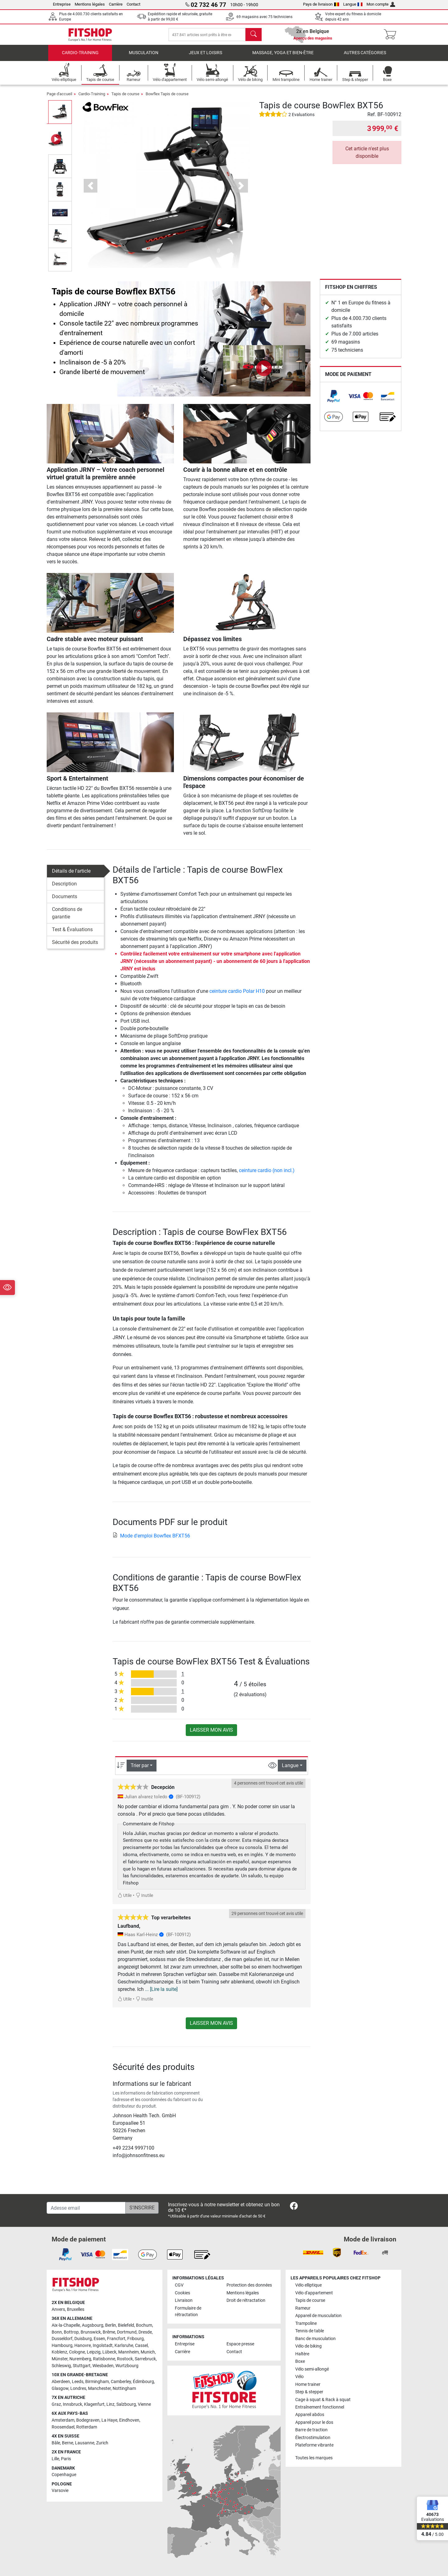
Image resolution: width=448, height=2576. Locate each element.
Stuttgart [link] (82, 2365)
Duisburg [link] (83, 2338)
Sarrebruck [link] (145, 2359)
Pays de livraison (321, 4)
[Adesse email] (86, 2208)
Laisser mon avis (211, 1735)
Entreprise (62, 4)
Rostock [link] (125, 2359)
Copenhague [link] (64, 2474)
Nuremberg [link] (80, 2359)
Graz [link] (56, 2404)
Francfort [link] (116, 2338)
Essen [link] (99, 2338)
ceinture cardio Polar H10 (237, 996)
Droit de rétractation (245, 2300)
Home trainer (307, 2384)
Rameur (302, 2308)
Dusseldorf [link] (62, 2338)
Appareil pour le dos (314, 2422)
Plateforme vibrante (314, 2445)
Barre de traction (311, 2430)
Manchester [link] (99, 2388)
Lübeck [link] (109, 2352)
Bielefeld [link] (126, 2325)
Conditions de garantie (67, 917)
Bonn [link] (57, 2332)
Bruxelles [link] (75, 2309)
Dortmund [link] (127, 2332)
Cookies (182, 2293)
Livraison (184, 2300)
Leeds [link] (77, 2381)
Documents (64, 901)
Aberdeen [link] (61, 2381)
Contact (133, 4)
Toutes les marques (314, 2458)
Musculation (143, 57)
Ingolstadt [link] (103, 2345)
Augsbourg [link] (92, 2325)
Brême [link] (109, 2332)
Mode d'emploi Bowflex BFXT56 (151, 1540)
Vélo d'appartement (314, 2293)
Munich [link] (148, 2352)
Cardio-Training (80, 57)
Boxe (300, 2361)
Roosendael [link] (63, 2427)
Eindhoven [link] (129, 2420)
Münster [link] (60, 2359)
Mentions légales (90, 4)
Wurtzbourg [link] (126, 2365)
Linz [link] (110, 2404)
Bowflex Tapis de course (167, 98)
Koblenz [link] (59, 2352)
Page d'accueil (59, 98)
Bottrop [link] (71, 2332)
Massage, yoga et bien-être (283, 57)
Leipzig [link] (93, 2352)
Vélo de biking (308, 2346)
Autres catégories (365, 57)
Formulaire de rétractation (188, 2312)
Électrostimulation (312, 2437)
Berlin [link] (110, 2325)
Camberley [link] (121, 2381)
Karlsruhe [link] (123, 2345)
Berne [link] (67, 2443)
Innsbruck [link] (72, 2404)
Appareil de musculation (318, 2315)
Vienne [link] (144, 2404)
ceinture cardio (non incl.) (267, 1175)
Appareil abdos (309, 2414)
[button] (90, 190)
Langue (353, 4)
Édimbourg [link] (143, 2381)
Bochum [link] (144, 2325)
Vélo (299, 2376)
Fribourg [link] (135, 2338)
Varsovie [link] (60, 2490)
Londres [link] (78, 2388)
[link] (333, 401)
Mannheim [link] (128, 2352)
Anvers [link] (58, 2309)
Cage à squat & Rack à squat (323, 2399)
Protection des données (249, 2285)
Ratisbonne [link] (104, 2359)
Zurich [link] (102, 2443)
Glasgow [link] (60, 2388)
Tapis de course (125, 98)
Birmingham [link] (97, 2381)
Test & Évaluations (72, 934)
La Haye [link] (109, 2420)
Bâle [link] (56, 2443)
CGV (179, 2285)
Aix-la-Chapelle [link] (66, 2325)
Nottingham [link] (124, 2388)
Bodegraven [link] (88, 2420)
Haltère (302, 2354)
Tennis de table (309, 2331)
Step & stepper (309, 2392)
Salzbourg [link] (126, 2404)
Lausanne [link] (84, 2443)
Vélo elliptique (308, 2285)
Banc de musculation (315, 2338)
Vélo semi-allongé (312, 2369)
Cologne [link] (77, 2352)
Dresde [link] (145, 2332)
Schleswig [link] (61, 2365)
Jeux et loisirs (205, 57)
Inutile (144, 1900)
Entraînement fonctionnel (319, 2407)
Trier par (140, 1770)
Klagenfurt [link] (94, 2404)
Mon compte (380, 4)
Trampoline (306, 2323)
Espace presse (240, 2344)
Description (64, 888)
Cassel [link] (141, 2345)
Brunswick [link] (91, 2332)
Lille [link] (55, 2458)
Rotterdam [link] (86, 2427)
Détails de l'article (71, 876)
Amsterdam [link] (63, 2420)
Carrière (116, 4)
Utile (125, 1900)
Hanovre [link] (82, 2345)
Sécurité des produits (75, 947)
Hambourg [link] (62, 2345)
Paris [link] (66, 2458)
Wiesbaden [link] (103, 2365)
